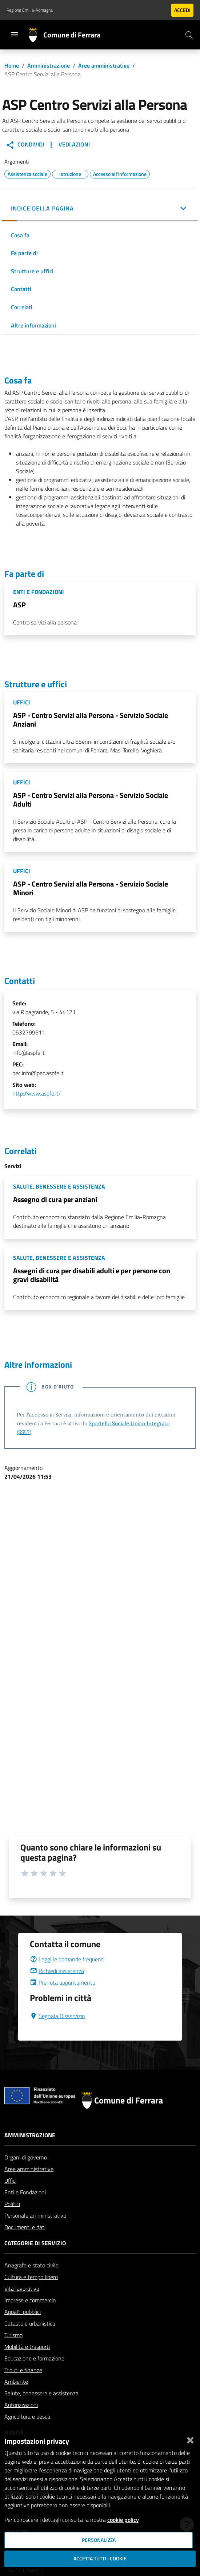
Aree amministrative (103, 65)
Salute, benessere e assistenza (41, 2393)
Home (11, 65)
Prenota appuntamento (62, 1982)
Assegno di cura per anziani (55, 1199)
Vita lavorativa (21, 2288)
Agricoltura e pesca (27, 2416)
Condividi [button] (25, 144)
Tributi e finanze (23, 2370)
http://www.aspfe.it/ (36, 1093)
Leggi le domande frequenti (67, 1959)
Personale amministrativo (35, 2215)
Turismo (13, 2335)
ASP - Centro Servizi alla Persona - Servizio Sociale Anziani (90, 720)
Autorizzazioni (21, 2404)
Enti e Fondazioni (25, 2192)
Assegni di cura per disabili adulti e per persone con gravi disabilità (91, 1275)
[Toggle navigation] (14, 34)
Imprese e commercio (30, 2300)
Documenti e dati (24, 2227)
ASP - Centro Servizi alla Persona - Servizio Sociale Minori (90, 888)
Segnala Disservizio (57, 2016)
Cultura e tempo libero (31, 2276)
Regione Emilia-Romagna (30, 10)
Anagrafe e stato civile (31, 2265)
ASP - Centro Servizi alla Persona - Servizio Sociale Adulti (90, 799)
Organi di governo (25, 2157)
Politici (12, 2203)
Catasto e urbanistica (29, 2323)
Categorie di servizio (35, 2243)
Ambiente (16, 2381)
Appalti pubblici (22, 2311)
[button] (100, 209)
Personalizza (99, 2540)
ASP (19, 604)
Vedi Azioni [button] (68, 144)
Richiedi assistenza (57, 1970)
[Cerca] (189, 35)
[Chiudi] (190, 2438)
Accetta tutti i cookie (100, 2559)
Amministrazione (48, 65)
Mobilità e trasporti (27, 2346)
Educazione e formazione (34, 2358)
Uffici (10, 2180)
